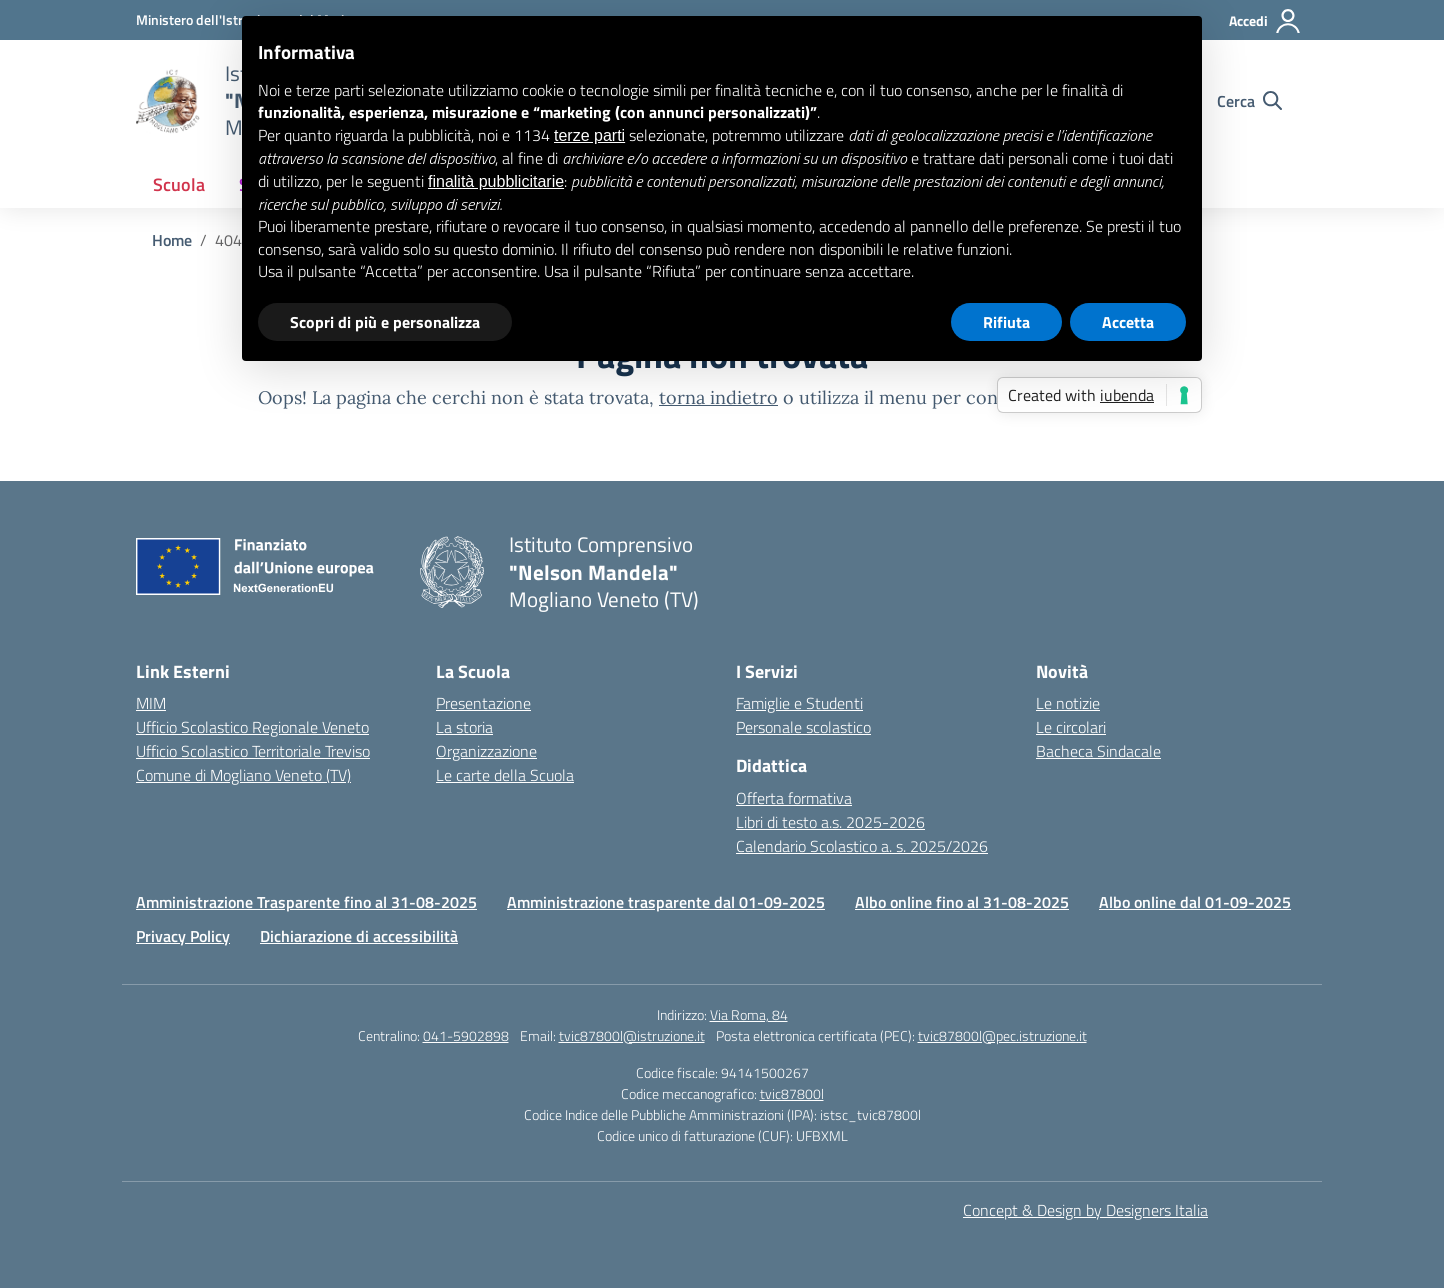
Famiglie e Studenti (799, 703)
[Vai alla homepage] (168, 101)
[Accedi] (1265, 21)
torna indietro (718, 397)
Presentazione (483, 703)
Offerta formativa (794, 798)
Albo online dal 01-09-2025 (1195, 902)
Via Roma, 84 (749, 1014)
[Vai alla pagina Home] (172, 240)
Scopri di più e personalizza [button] (385, 322)
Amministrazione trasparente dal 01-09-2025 (666, 902)
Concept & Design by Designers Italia (1085, 1210)
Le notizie (1068, 703)
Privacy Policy (183, 936)
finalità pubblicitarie (496, 181)
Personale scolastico (803, 727)
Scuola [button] (179, 184)
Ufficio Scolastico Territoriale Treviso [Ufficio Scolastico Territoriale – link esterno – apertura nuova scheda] (253, 751)
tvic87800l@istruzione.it (632, 1035)
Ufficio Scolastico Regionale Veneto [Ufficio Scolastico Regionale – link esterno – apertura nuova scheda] (252, 727)
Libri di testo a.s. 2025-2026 (830, 822)
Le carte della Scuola (505, 775)
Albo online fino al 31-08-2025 (962, 902)
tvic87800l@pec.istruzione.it (1002, 1035)
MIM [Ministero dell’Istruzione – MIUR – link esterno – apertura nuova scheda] (151, 703)
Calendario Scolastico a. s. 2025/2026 (862, 846)
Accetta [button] (1128, 322)
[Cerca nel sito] (1249, 101)
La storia (464, 727)
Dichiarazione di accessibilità (359, 936)
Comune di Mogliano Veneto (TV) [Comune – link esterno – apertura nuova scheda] (243, 775)
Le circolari (1071, 727)
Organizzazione (486, 751)
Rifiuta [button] (1006, 322)
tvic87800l (792, 1093)
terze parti (589, 135)
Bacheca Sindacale (1098, 751)
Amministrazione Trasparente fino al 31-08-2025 (306, 902)
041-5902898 (466, 1035)
